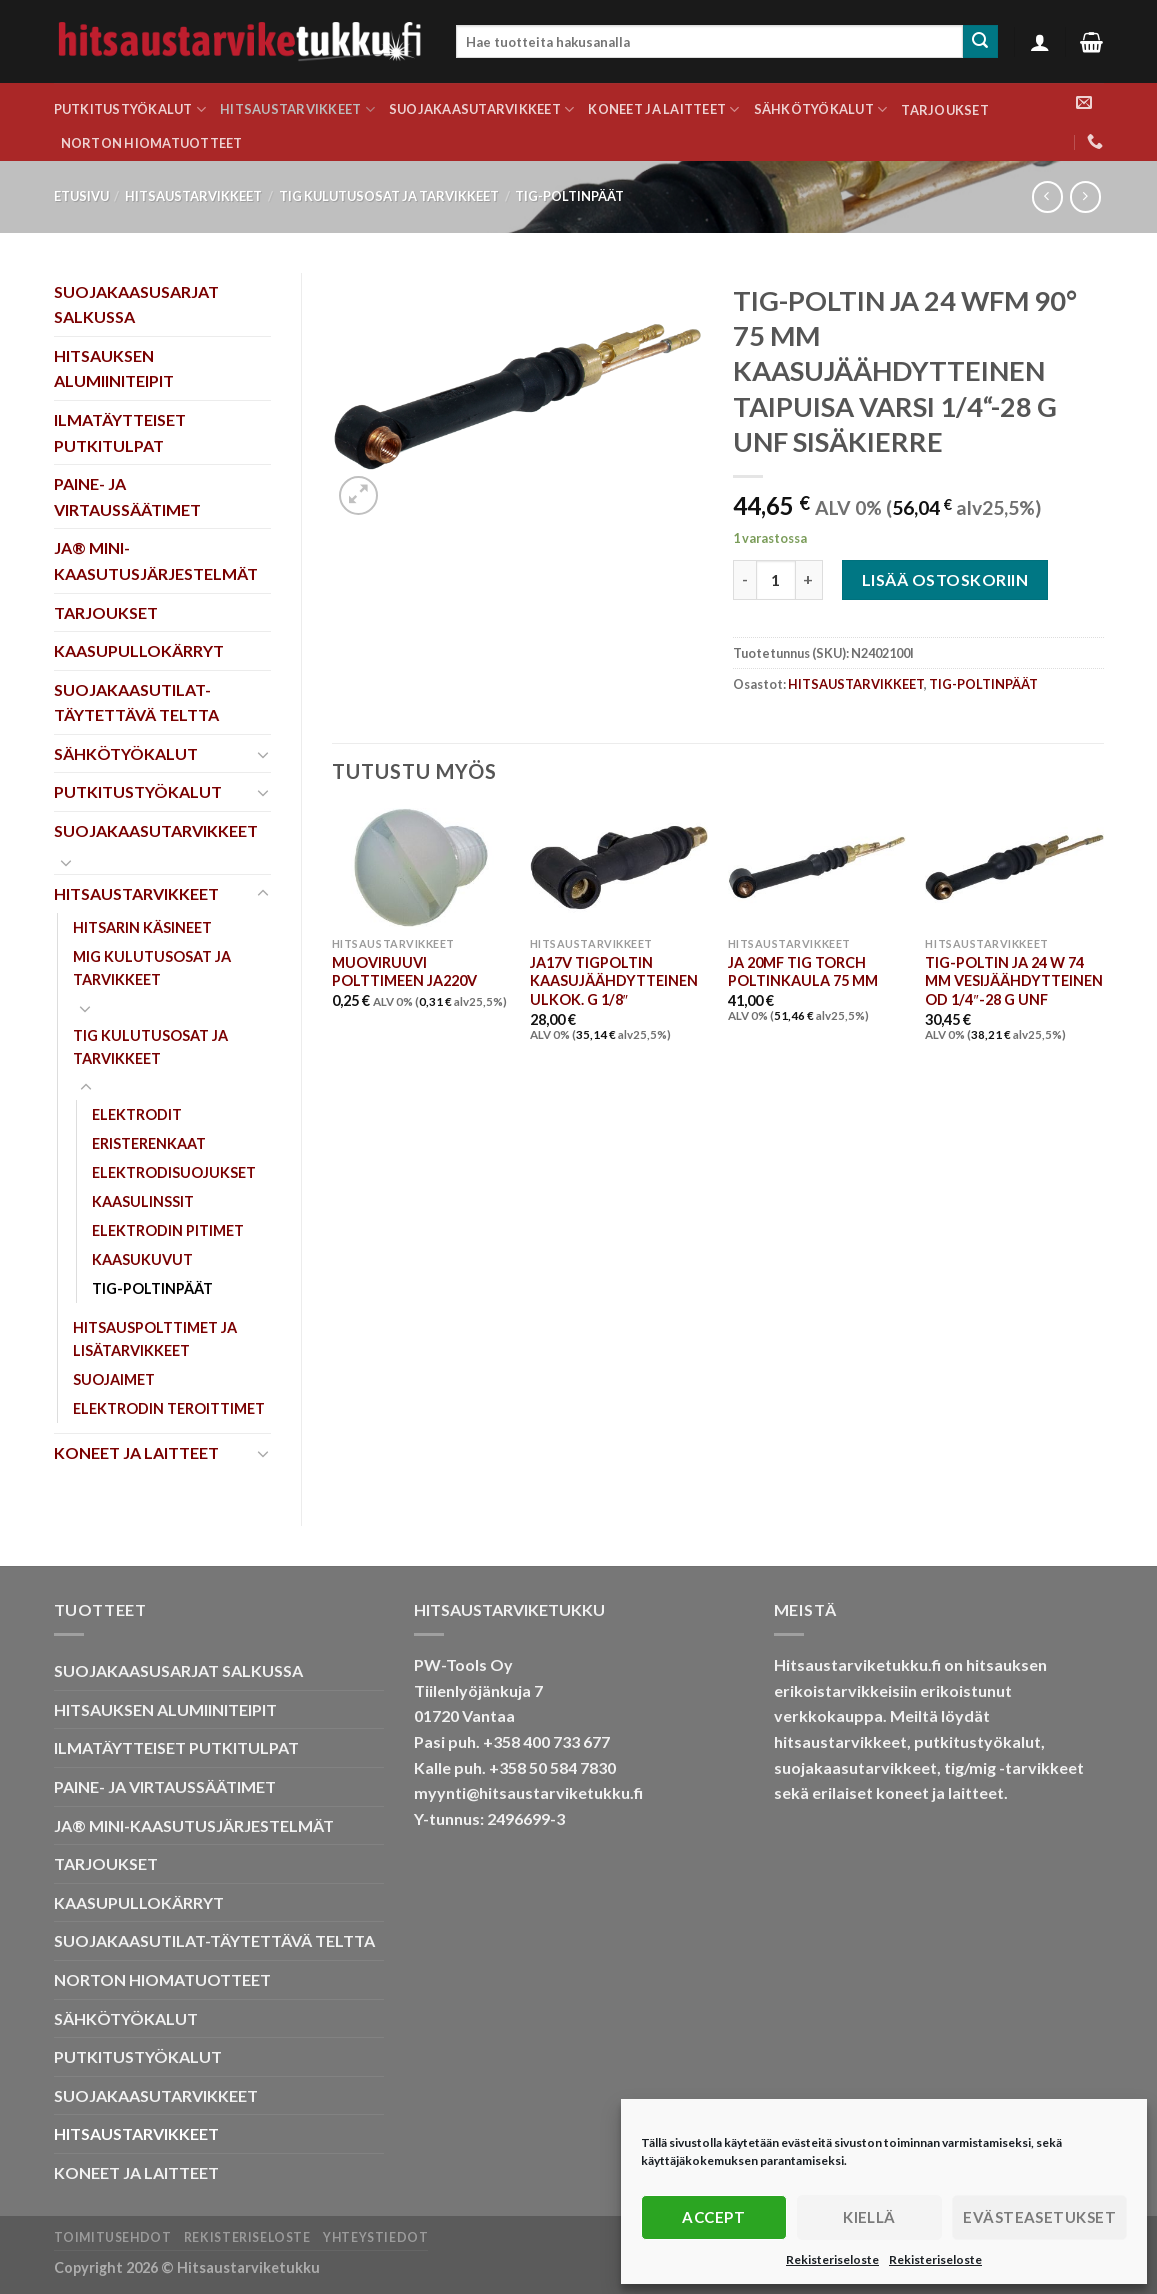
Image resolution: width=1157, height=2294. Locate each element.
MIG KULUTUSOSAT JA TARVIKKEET (152, 968)
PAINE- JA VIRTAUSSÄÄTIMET (127, 496)
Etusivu (81, 196)
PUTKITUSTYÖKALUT (130, 109)
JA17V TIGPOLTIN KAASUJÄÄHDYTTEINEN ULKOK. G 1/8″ (614, 981)
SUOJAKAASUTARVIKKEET (482, 109)
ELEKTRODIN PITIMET (168, 1230)
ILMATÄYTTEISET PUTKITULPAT (120, 432)
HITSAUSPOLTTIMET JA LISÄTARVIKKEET (155, 1339)
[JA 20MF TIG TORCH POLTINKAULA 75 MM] (817, 867)
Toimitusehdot (113, 2237)
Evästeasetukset (1039, 2217)
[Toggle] (263, 754)
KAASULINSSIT (143, 1201)
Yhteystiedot (375, 2237)
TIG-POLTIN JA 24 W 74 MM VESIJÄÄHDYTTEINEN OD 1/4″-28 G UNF (1014, 981)
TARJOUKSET (945, 110)
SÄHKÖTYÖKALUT (821, 109)
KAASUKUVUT (142, 1259)
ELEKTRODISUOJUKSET (174, 1172)
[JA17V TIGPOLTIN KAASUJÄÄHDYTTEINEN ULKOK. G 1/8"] (619, 867)
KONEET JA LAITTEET (663, 109)
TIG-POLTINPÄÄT (569, 196)
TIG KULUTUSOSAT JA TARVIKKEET (389, 196)
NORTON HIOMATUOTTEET (152, 143)
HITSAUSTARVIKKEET (297, 109)
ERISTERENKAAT (149, 1143)
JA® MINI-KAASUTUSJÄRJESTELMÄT (156, 560)
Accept (713, 2217)
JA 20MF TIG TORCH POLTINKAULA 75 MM (803, 972)
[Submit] (980, 42)
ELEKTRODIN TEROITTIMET (169, 1408)
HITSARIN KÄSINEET (142, 927)
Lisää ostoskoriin (945, 579)
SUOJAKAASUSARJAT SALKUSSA (136, 304)
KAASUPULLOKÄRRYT (139, 650)
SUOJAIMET (114, 1379)
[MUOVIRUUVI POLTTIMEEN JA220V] (421, 867)
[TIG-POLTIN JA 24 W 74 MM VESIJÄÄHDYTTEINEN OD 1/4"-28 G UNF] (1014, 867)
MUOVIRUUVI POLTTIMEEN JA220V (404, 972)
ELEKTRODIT (137, 1114)
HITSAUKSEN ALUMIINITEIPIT (114, 368)
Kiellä (869, 2217)
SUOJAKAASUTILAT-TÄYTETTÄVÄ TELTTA (136, 702)
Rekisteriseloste (832, 2259)
